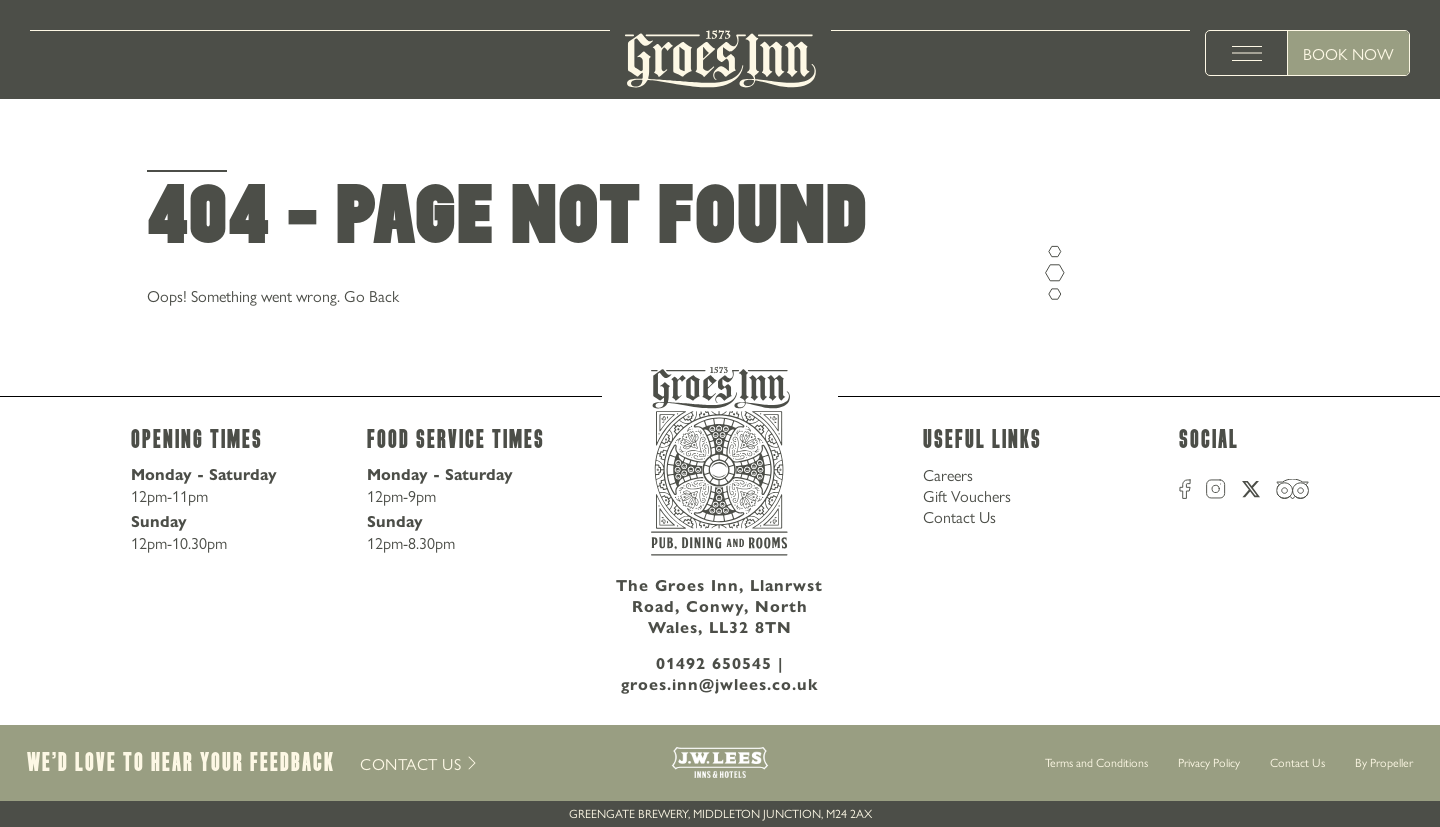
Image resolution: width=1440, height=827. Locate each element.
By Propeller (1384, 762)
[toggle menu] (1247, 53)
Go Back (371, 295)
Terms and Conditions (1096, 762)
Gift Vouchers (967, 495)
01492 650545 (714, 663)
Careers (948, 474)
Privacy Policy (1209, 762)
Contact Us (959, 516)
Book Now (1348, 53)
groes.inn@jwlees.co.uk (720, 684)
